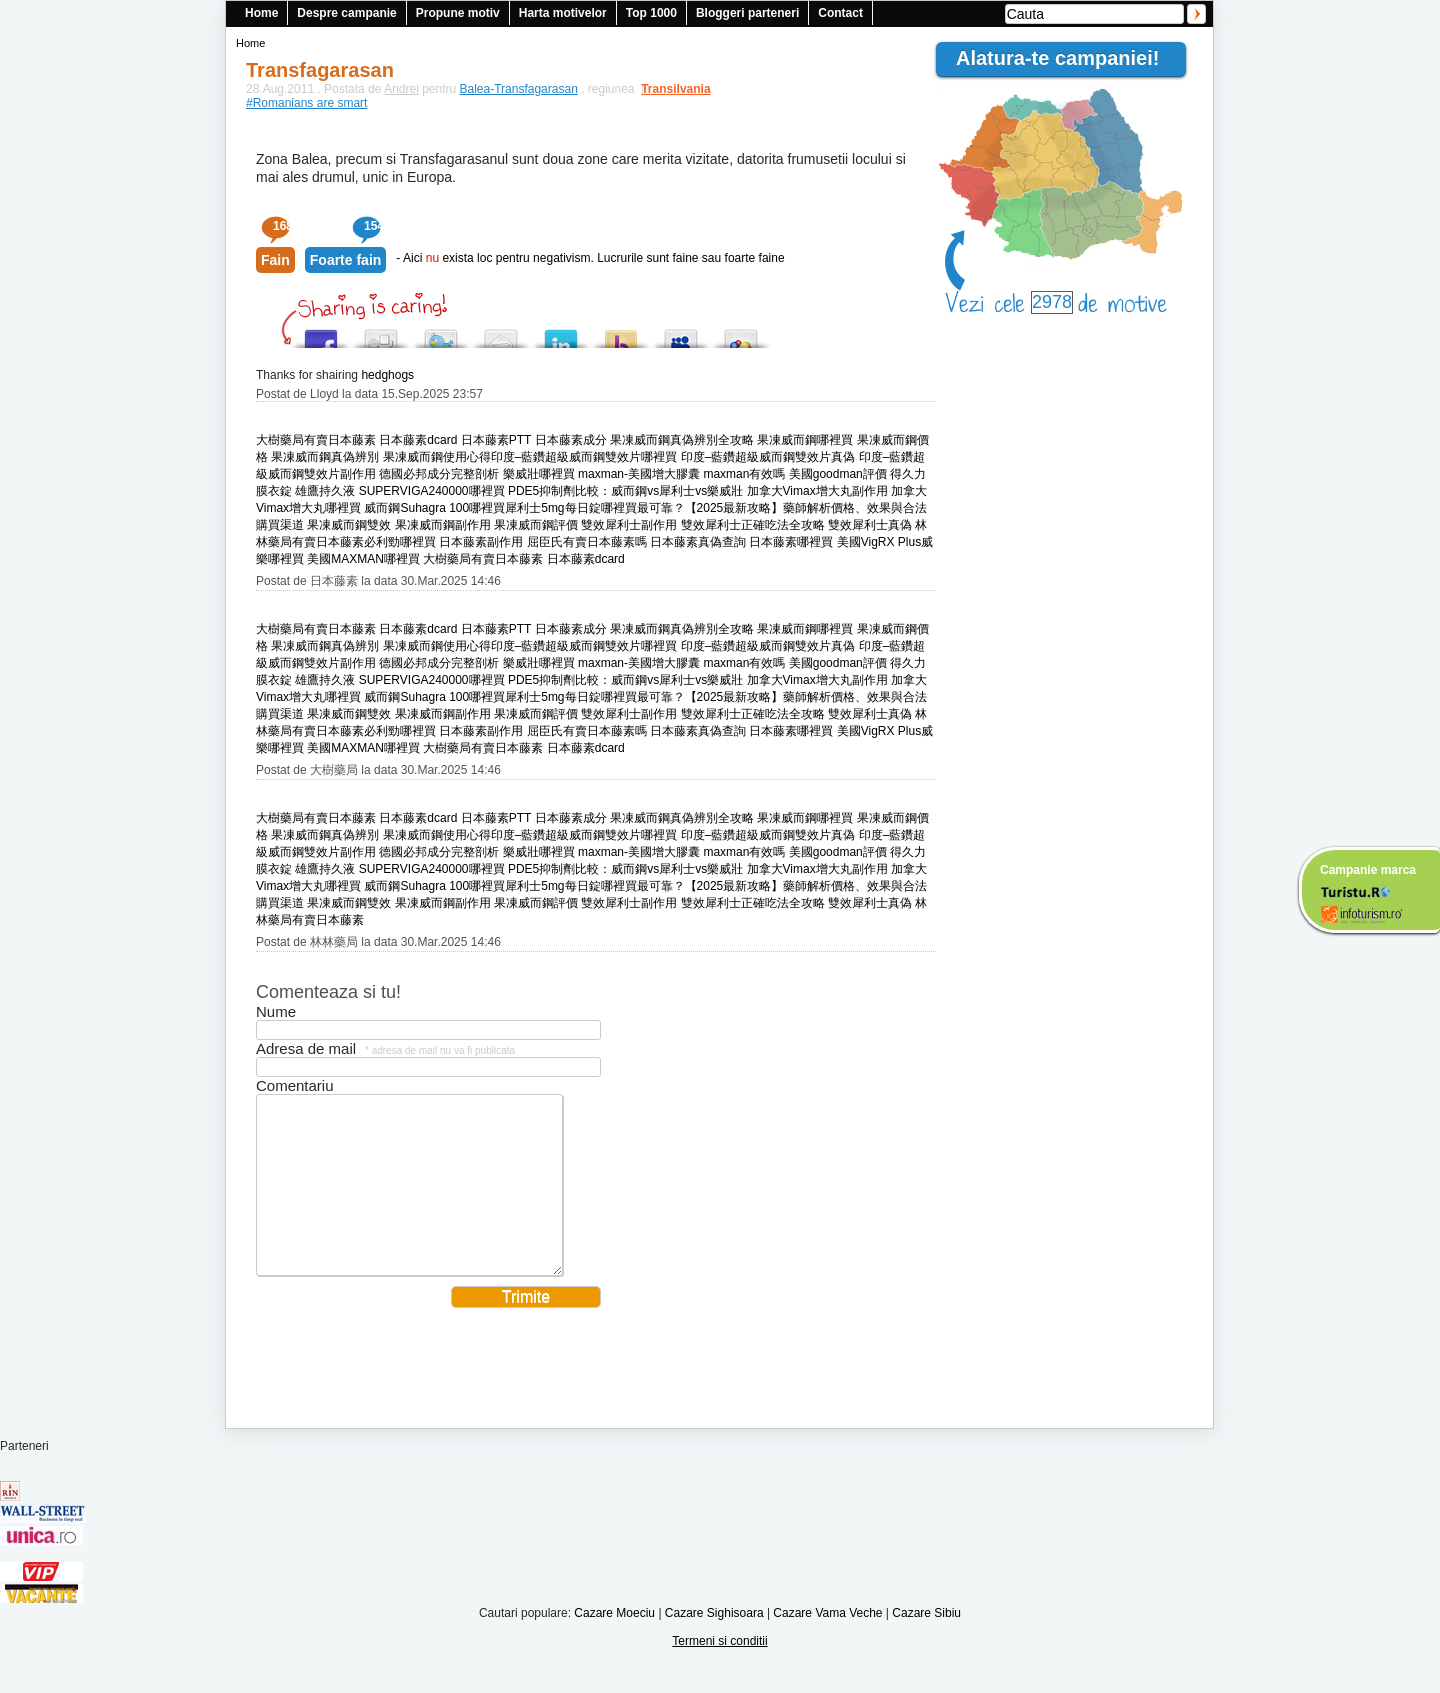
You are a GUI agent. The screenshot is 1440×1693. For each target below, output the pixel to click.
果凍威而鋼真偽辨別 (325, 457)
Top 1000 (651, 13)
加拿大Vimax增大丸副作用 (817, 491)
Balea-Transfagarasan (519, 89)
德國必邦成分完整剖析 (439, 474)
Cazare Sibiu (926, 1643)
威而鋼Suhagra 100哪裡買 (434, 508)
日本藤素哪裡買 (791, 542)
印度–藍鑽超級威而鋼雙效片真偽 (768, 457)
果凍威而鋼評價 (536, 525)
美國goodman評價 (838, 474)
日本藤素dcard (418, 440)
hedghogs (387, 375)
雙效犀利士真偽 (870, 525)
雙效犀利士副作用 (629, 525)
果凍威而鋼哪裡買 (805, 440)
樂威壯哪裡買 (539, 474)
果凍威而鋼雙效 (349, 525)
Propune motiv (458, 13)
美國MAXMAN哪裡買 (363, 559)
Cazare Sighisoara (714, 1643)
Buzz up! (621, 333)
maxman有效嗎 (744, 474)
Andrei (401, 89)
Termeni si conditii (719, 1671)
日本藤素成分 (571, 440)
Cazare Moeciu (614, 1643)
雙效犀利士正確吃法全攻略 (753, 525)
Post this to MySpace (681, 333)
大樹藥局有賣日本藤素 (316, 440)
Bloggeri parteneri (747, 13)
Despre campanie (346, 13)
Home (261, 13)
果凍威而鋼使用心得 (437, 457)
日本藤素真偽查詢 (698, 542)
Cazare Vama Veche (827, 1643)
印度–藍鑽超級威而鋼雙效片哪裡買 (584, 457)
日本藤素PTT (496, 440)
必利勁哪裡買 (400, 542)
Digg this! (381, 333)
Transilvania (666, 89)
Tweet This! (441, 333)
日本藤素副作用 (481, 542)
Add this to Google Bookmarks (741, 333)
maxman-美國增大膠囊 (639, 474)
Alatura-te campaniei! (1066, 58)
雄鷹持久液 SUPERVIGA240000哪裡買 (399, 491)
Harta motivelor (563, 13)
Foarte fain (346, 260)
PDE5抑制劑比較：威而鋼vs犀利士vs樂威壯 (625, 491)
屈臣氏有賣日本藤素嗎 (587, 542)
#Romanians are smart (306, 103)
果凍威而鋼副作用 (443, 525)
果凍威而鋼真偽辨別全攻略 (682, 440)
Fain (275, 260)
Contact (840, 13)
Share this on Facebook (321, 333)
